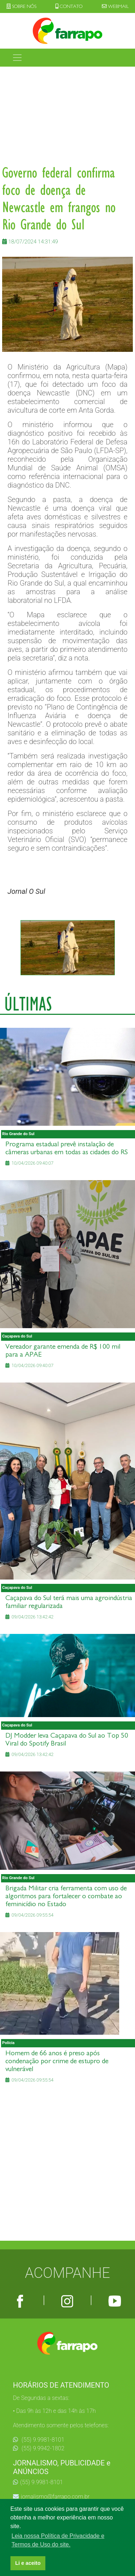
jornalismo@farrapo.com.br (51, 2496)
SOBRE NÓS (21, 6)
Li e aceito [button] (27, 2563)
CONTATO (68, 6)
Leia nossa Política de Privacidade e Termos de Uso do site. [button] (58, 2540)
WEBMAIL (115, 6)
